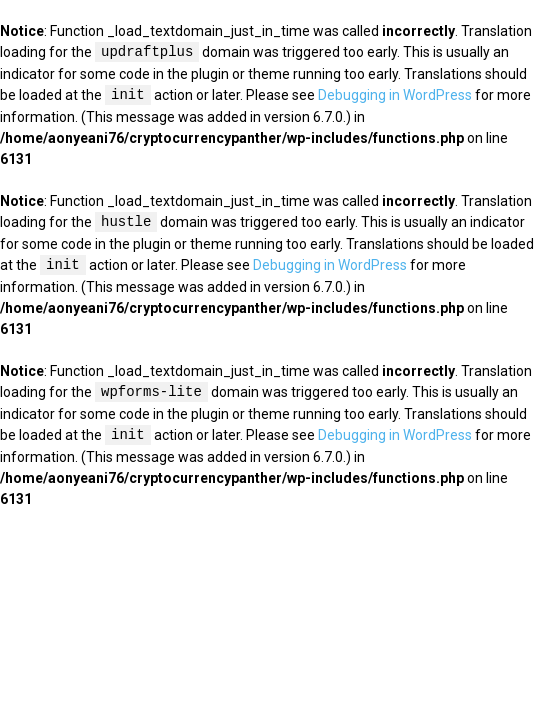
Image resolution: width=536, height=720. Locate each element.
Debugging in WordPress (395, 96)
